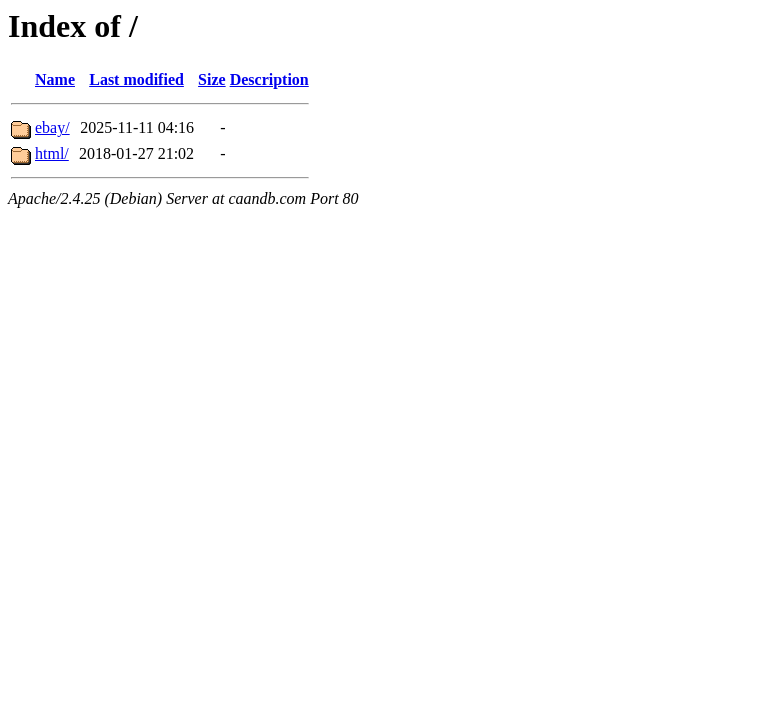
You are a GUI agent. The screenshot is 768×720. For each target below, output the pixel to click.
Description (269, 79)
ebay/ (52, 127)
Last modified (136, 79)
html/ (52, 153)
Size (212, 79)
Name (55, 79)
